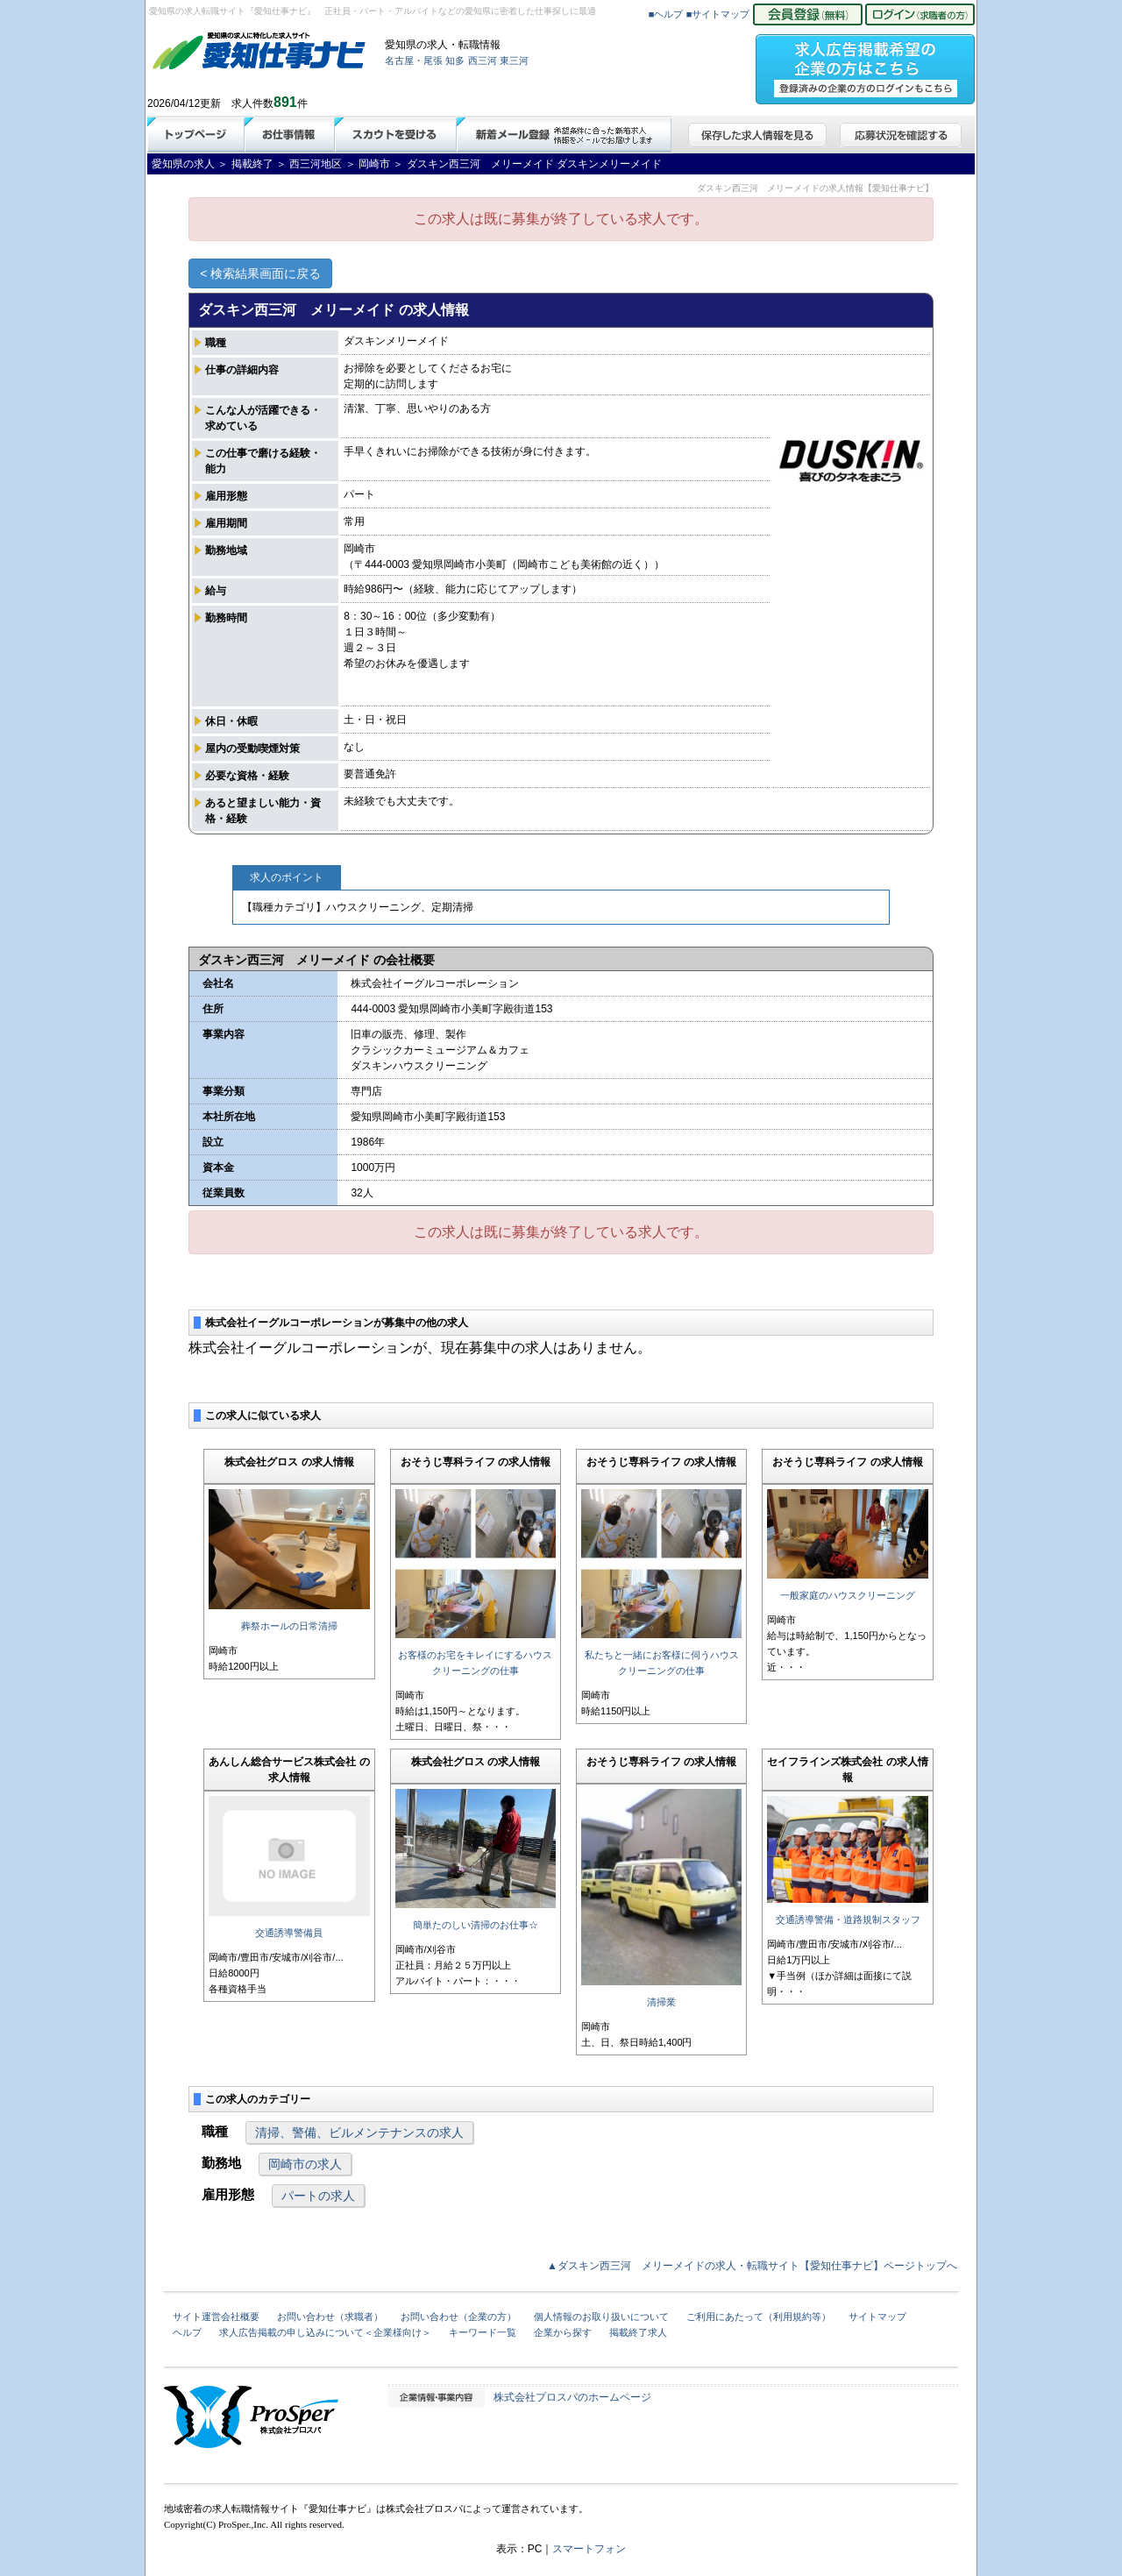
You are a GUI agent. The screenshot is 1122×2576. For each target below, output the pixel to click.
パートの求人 (318, 2196)
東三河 (514, 60)
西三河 (482, 60)
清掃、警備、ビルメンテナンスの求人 (359, 2132)
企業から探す (563, 2332)
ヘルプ (187, 2332)
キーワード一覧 (482, 2332)
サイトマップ (877, 2316)
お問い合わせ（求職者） (330, 2316)
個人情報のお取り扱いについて (601, 2316)
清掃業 (661, 2002)
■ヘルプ (666, 14)
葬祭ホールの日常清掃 (289, 1626)
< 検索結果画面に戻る (260, 273)
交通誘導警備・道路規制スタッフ (848, 1919)
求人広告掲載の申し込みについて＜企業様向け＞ (325, 2332)
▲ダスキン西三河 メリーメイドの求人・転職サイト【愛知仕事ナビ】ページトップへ (752, 2266)
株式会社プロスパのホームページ (572, 2397)
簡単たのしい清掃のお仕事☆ (475, 1925)
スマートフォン (589, 2549)
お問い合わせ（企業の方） (458, 2316)
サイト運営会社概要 (216, 2316)
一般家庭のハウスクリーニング (847, 1595)
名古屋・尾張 (414, 60)
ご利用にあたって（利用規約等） (758, 2316)
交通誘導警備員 (289, 1932)
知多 (455, 60)
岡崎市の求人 (305, 2164)
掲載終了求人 (638, 2332)
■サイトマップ (718, 14)
